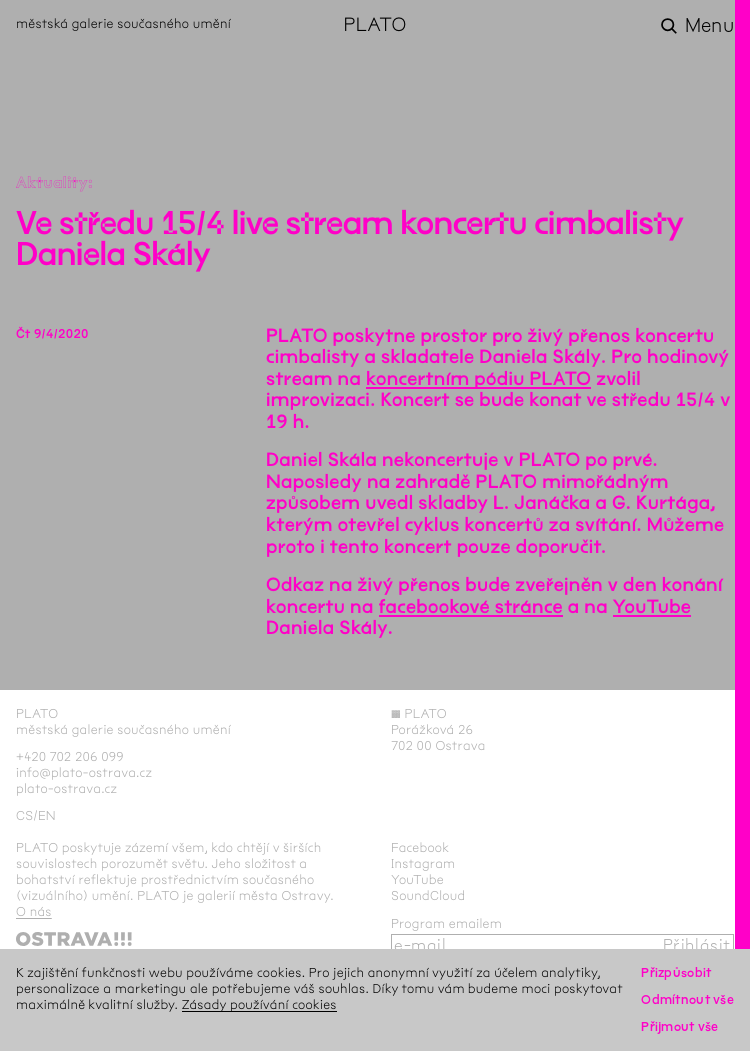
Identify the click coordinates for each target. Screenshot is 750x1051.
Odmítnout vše (687, 1000)
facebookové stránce (471, 607)
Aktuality (52, 183)
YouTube (652, 607)
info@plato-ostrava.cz (84, 773)
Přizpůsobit (676, 973)
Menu (709, 26)
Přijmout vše (679, 1027)
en (47, 816)
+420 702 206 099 (70, 757)
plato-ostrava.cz (66, 789)
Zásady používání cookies (259, 1005)
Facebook (420, 848)
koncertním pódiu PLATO (478, 379)
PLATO (374, 26)
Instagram (423, 864)
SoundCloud (428, 896)
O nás (34, 912)
